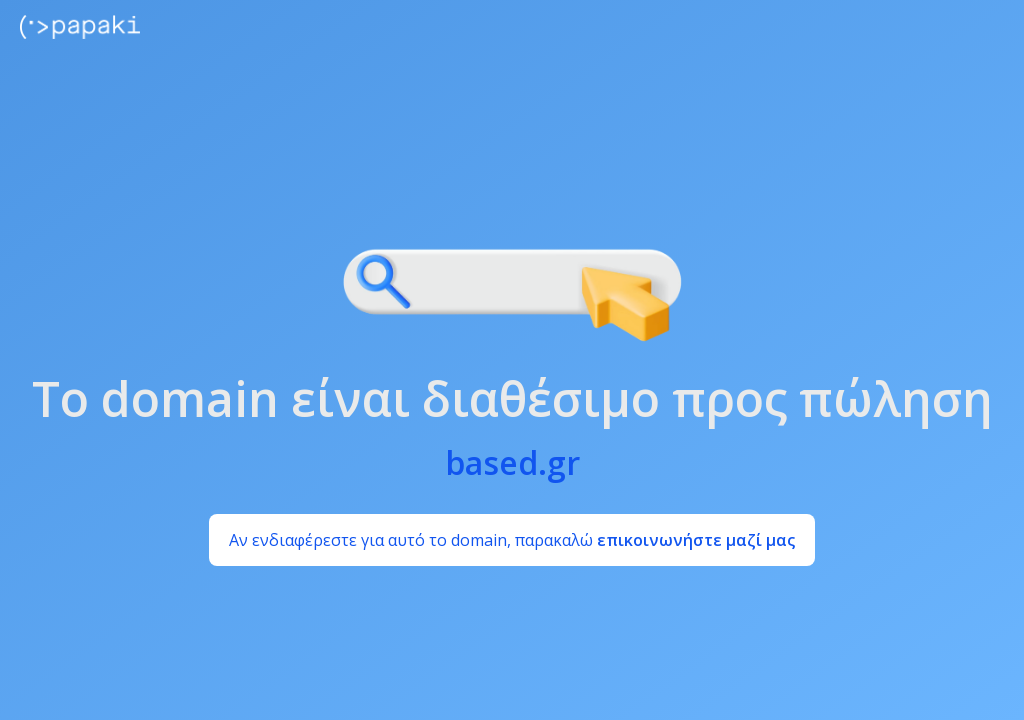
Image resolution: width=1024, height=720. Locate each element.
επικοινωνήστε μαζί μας (696, 540)
